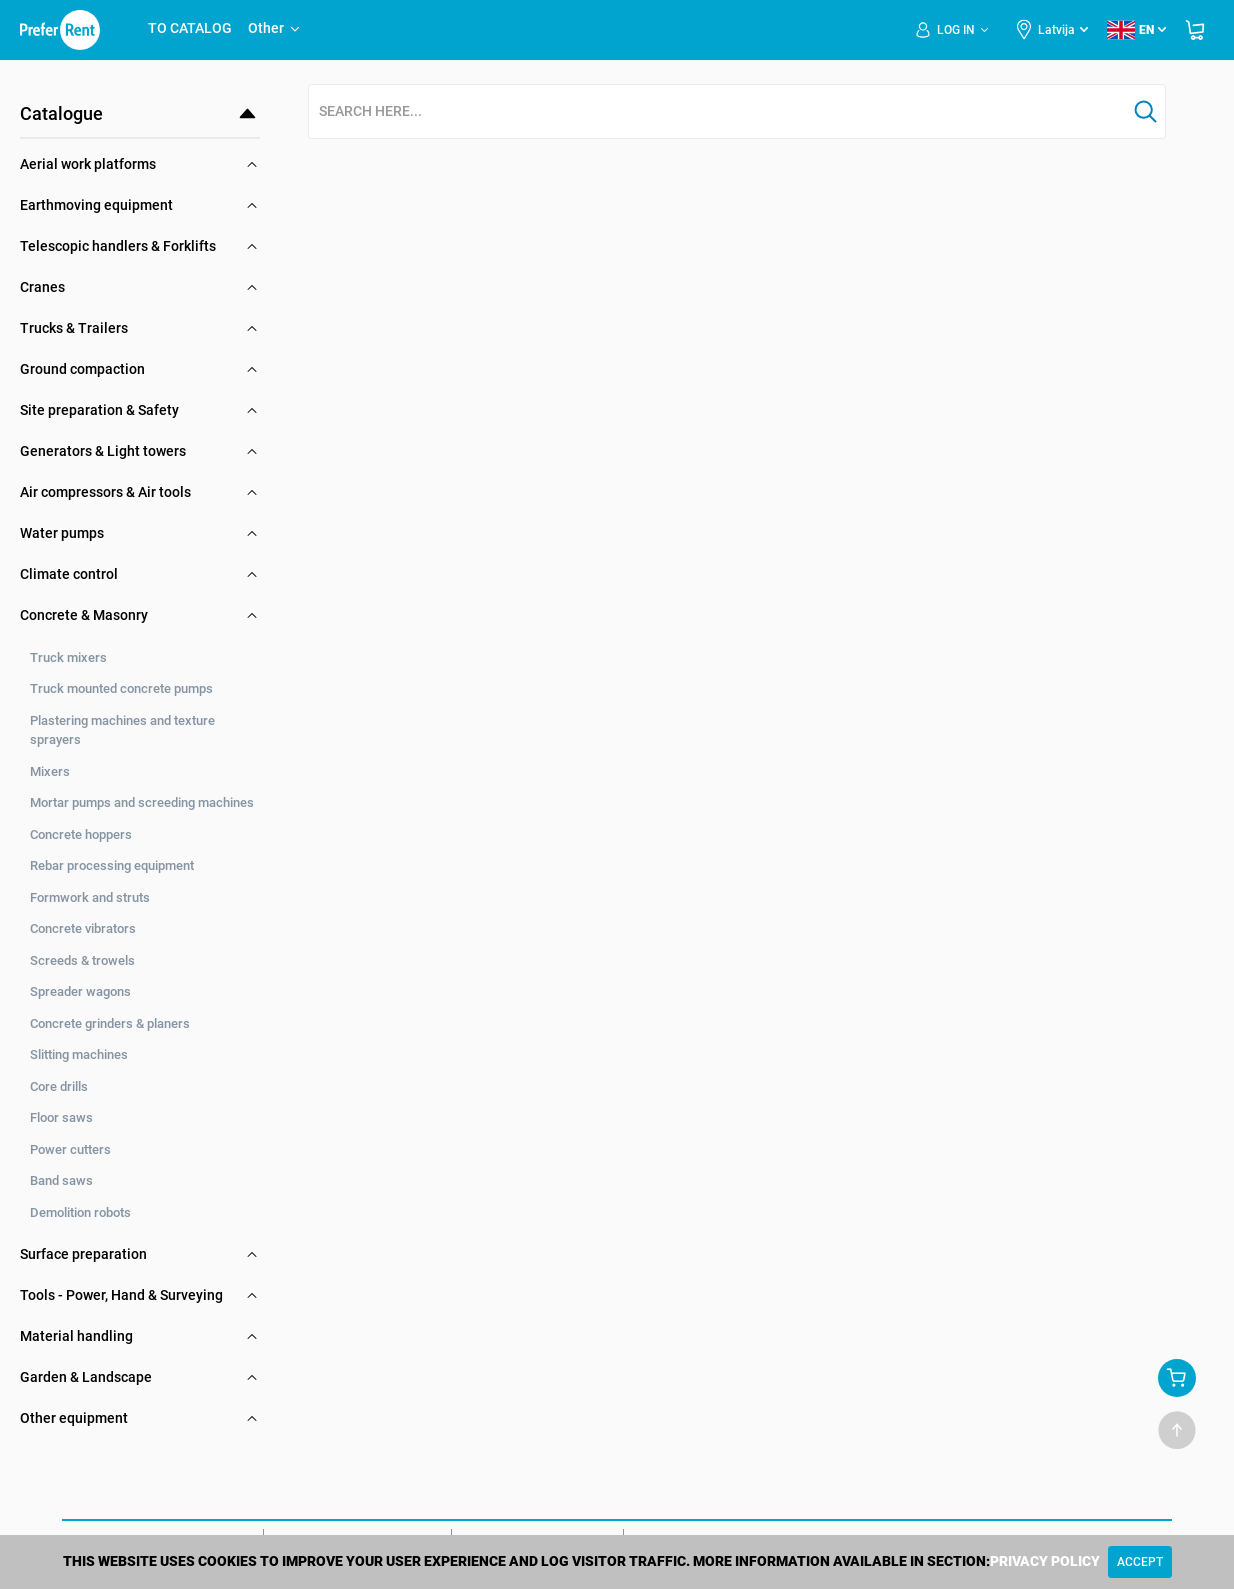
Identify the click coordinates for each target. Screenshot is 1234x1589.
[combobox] (718, 112)
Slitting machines (79, 1054)
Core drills (59, 1086)
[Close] (1140, 1562)
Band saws (61, 1180)
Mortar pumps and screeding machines (142, 802)
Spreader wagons (80, 991)
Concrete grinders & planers (110, 1023)
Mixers (50, 771)
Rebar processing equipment (112, 865)
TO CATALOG (190, 28)
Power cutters (70, 1149)
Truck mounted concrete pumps (121, 688)
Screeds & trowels (82, 960)
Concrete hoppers (81, 834)
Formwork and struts (90, 897)
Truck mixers (68, 657)
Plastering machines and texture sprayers (122, 730)
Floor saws (61, 1117)
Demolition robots (80, 1212)
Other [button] (275, 28)
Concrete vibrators (83, 928)
